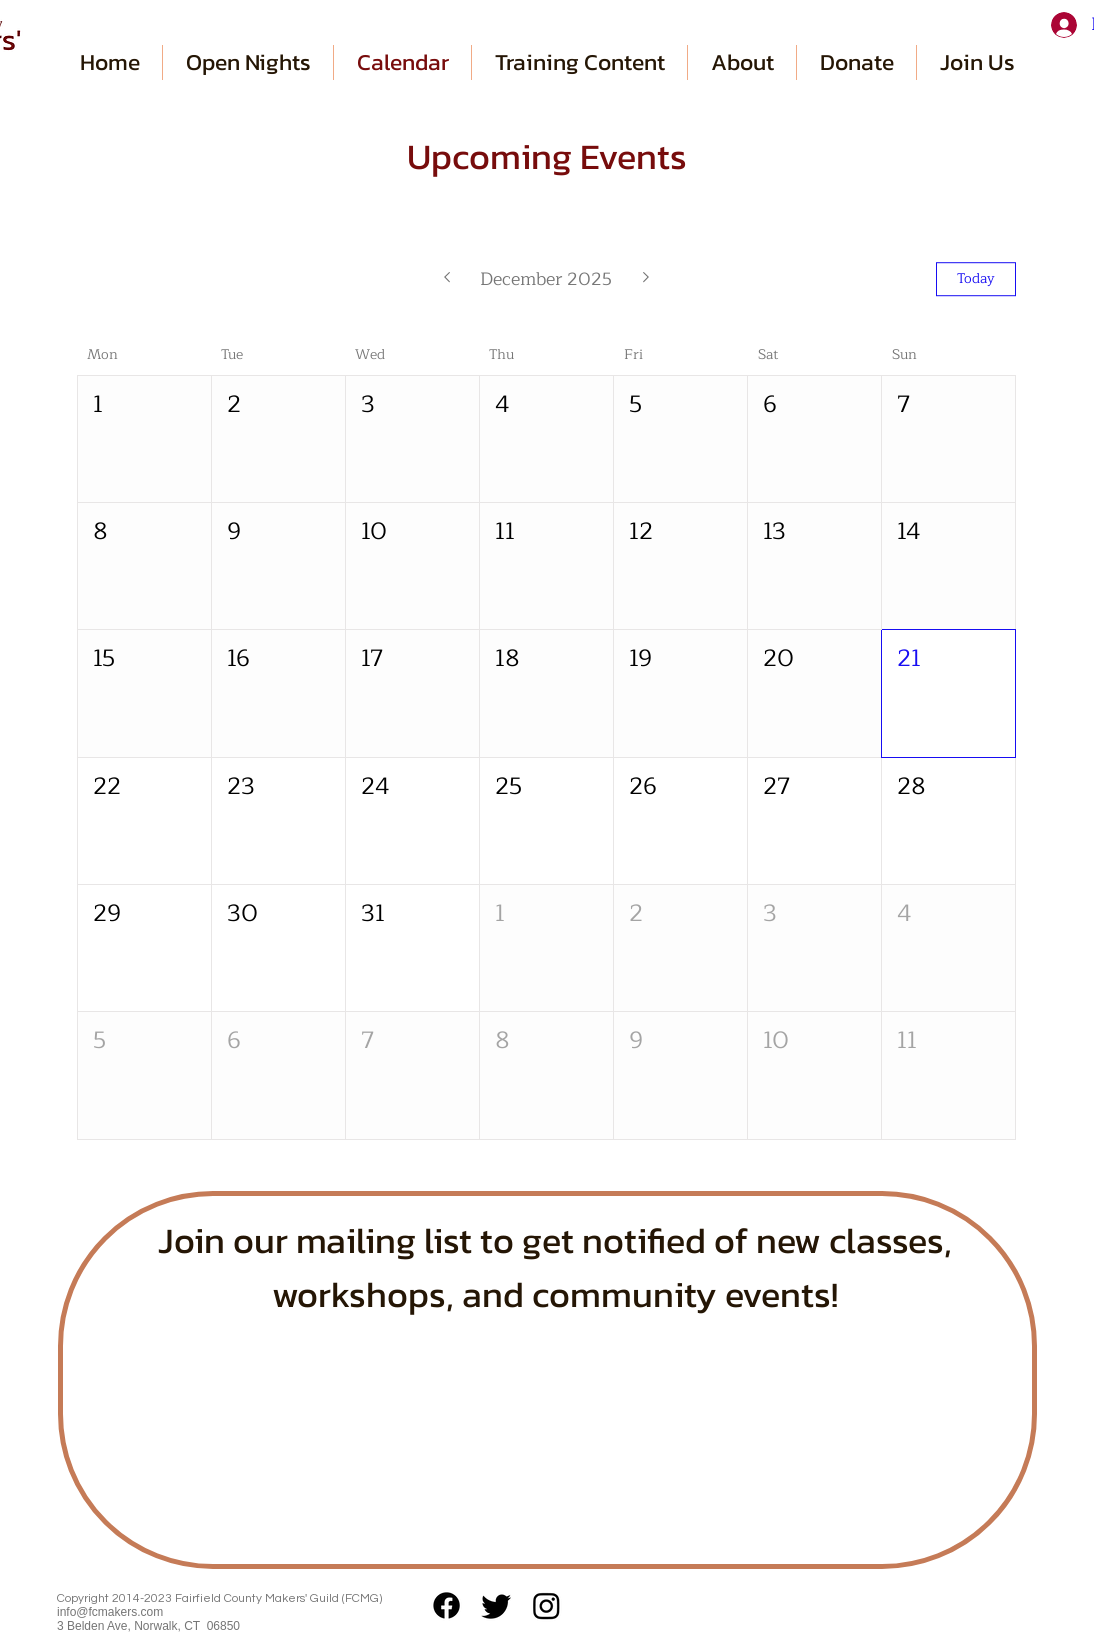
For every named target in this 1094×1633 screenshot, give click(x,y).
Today (976, 278)
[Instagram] (546, 1605)
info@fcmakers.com (110, 1612)
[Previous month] (446, 279)
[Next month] (646, 279)
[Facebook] (446, 1605)
